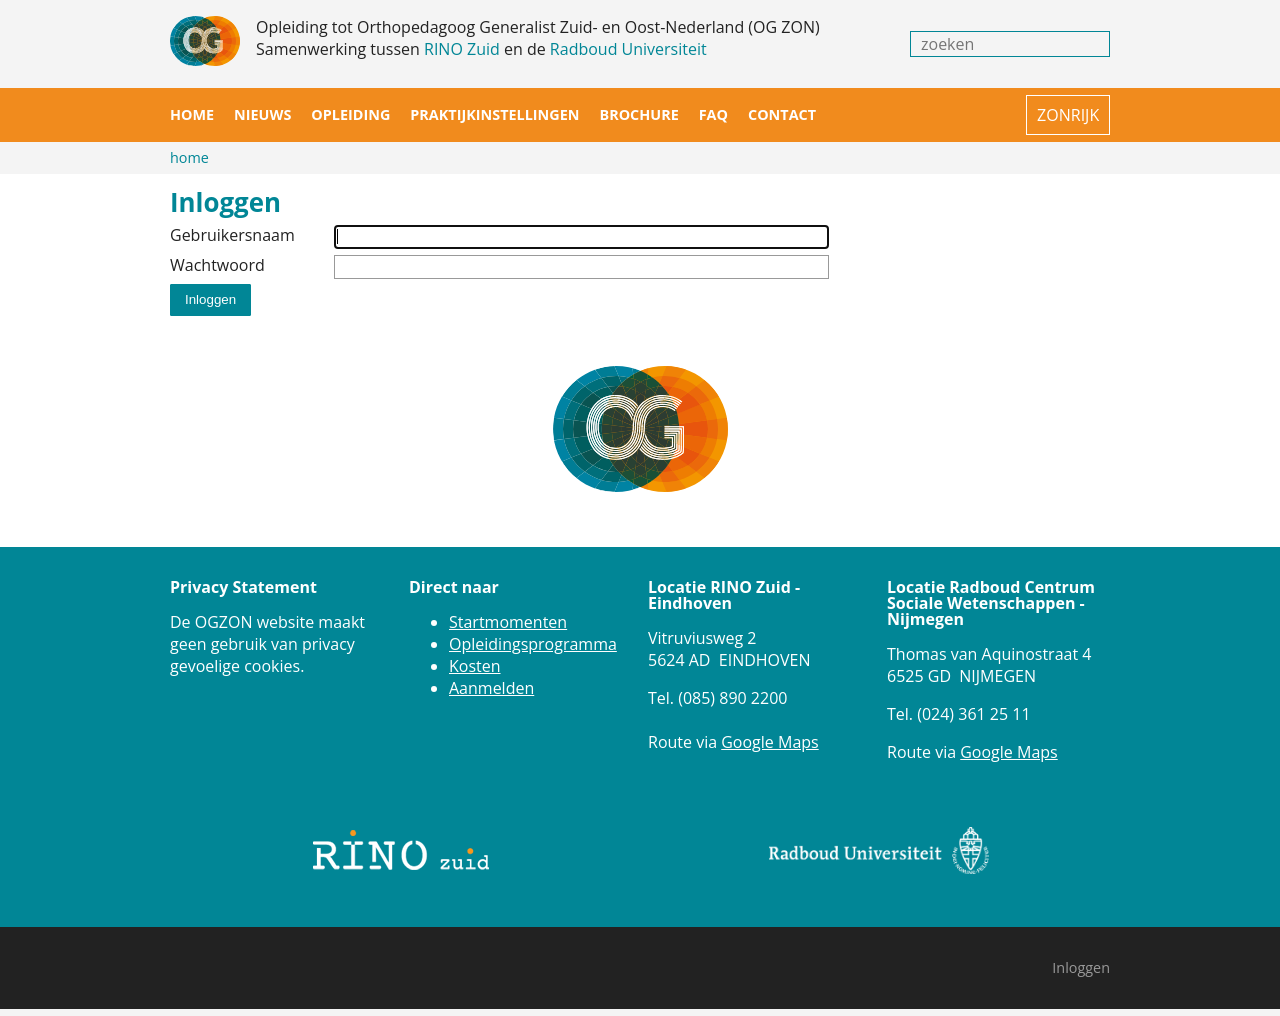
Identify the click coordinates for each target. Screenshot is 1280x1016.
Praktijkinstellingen (494, 114)
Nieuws (262, 114)
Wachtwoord (217, 265)
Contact (782, 114)
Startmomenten (508, 622)
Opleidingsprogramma (533, 644)
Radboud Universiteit (628, 49)
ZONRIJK (1068, 115)
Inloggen (1081, 967)
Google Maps (769, 742)
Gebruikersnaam (232, 235)
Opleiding (350, 114)
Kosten (475, 666)
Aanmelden (491, 688)
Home (192, 114)
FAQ (713, 114)
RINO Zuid (462, 49)
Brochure (638, 114)
